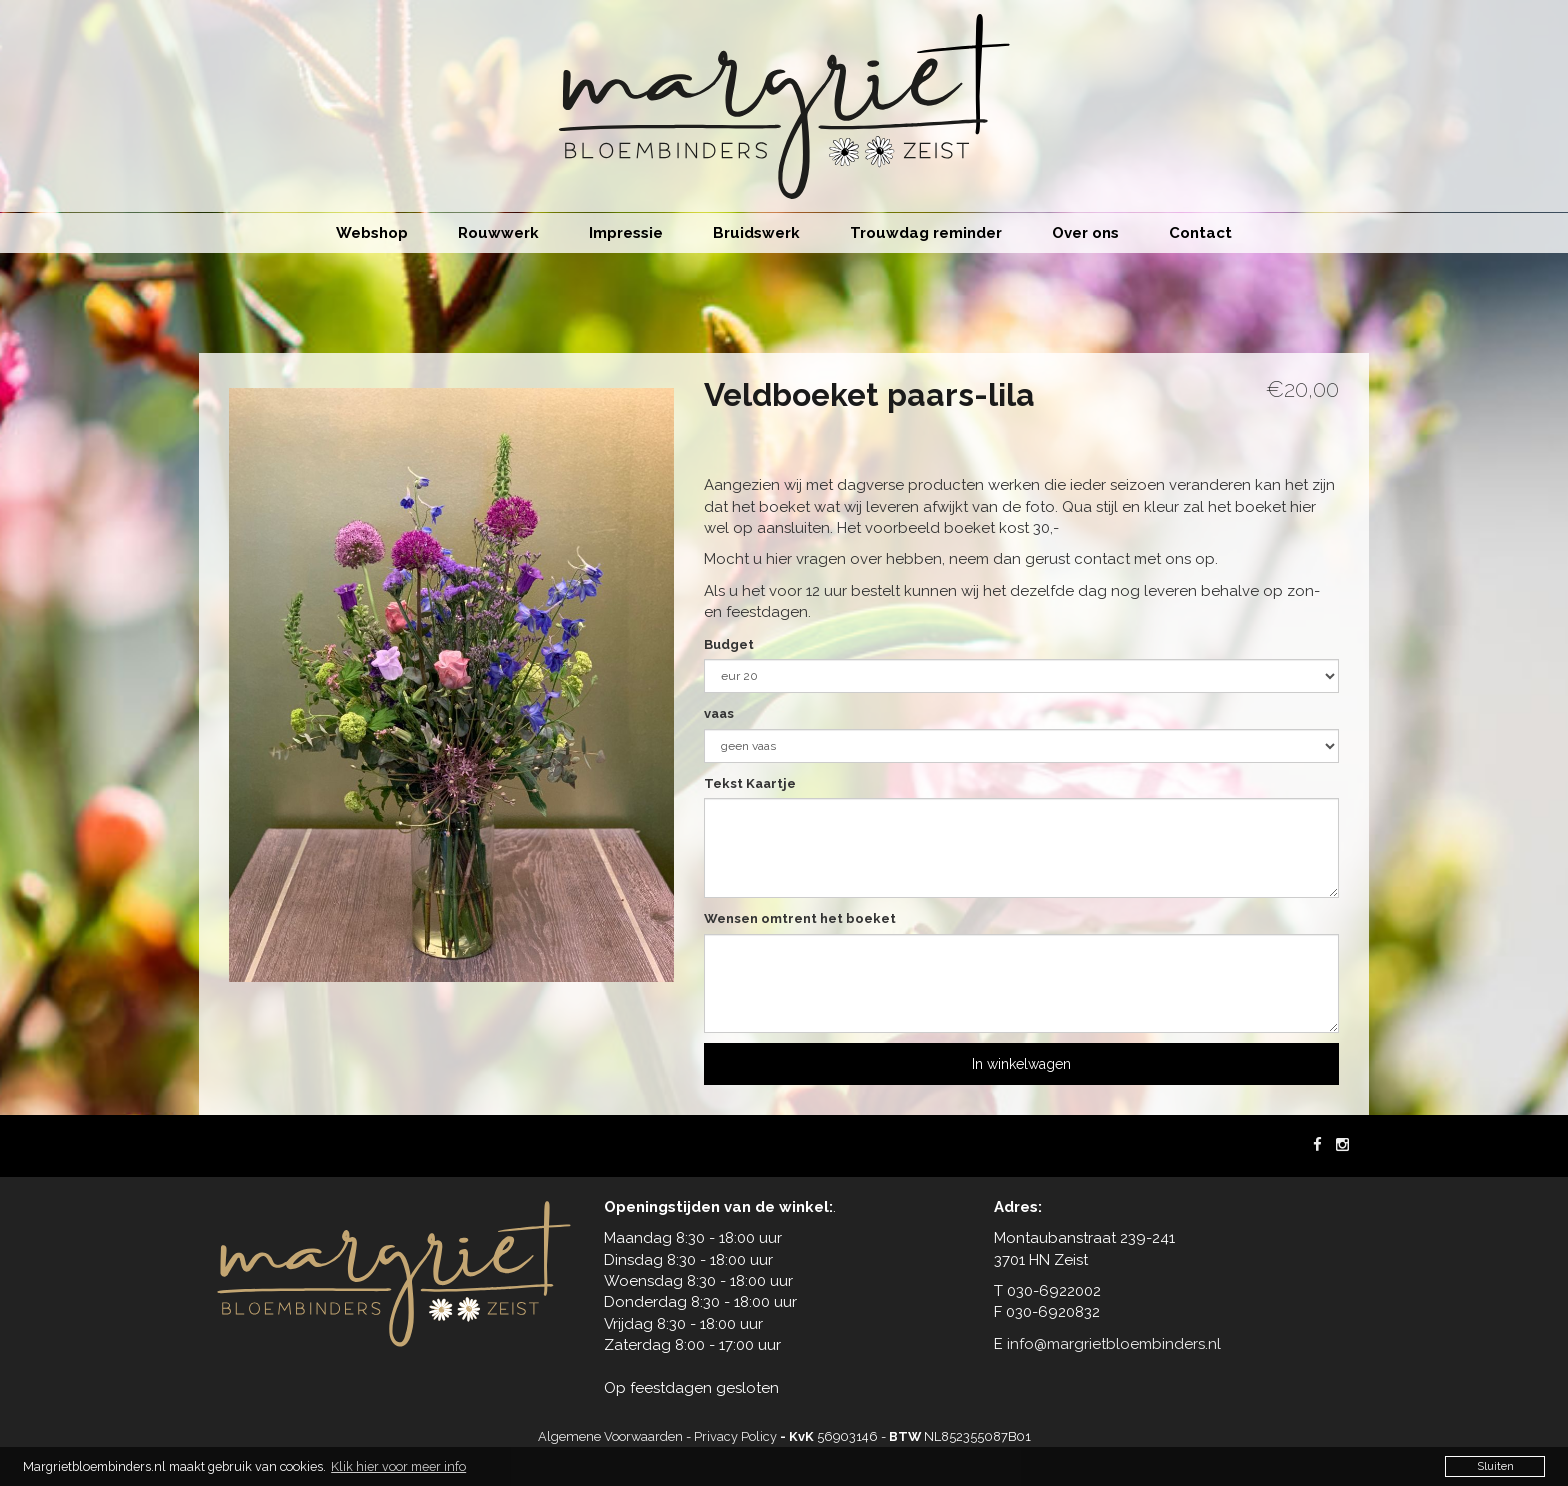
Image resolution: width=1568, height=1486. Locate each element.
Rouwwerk (498, 233)
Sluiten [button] (1495, 1466)
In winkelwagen (1021, 1064)
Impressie (626, 233)
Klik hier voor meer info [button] (398, 1466)
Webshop (372, 233)
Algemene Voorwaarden (610, 1436)
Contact (1200, 233)
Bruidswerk (756, 233)
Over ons (1085, 233)
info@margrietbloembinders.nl (1114, 1344)
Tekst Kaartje (750, 783)
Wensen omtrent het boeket (800, 918)
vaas (719, 713)
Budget (729, 644)
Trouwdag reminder (926, 233)
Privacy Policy (735, 1436)
